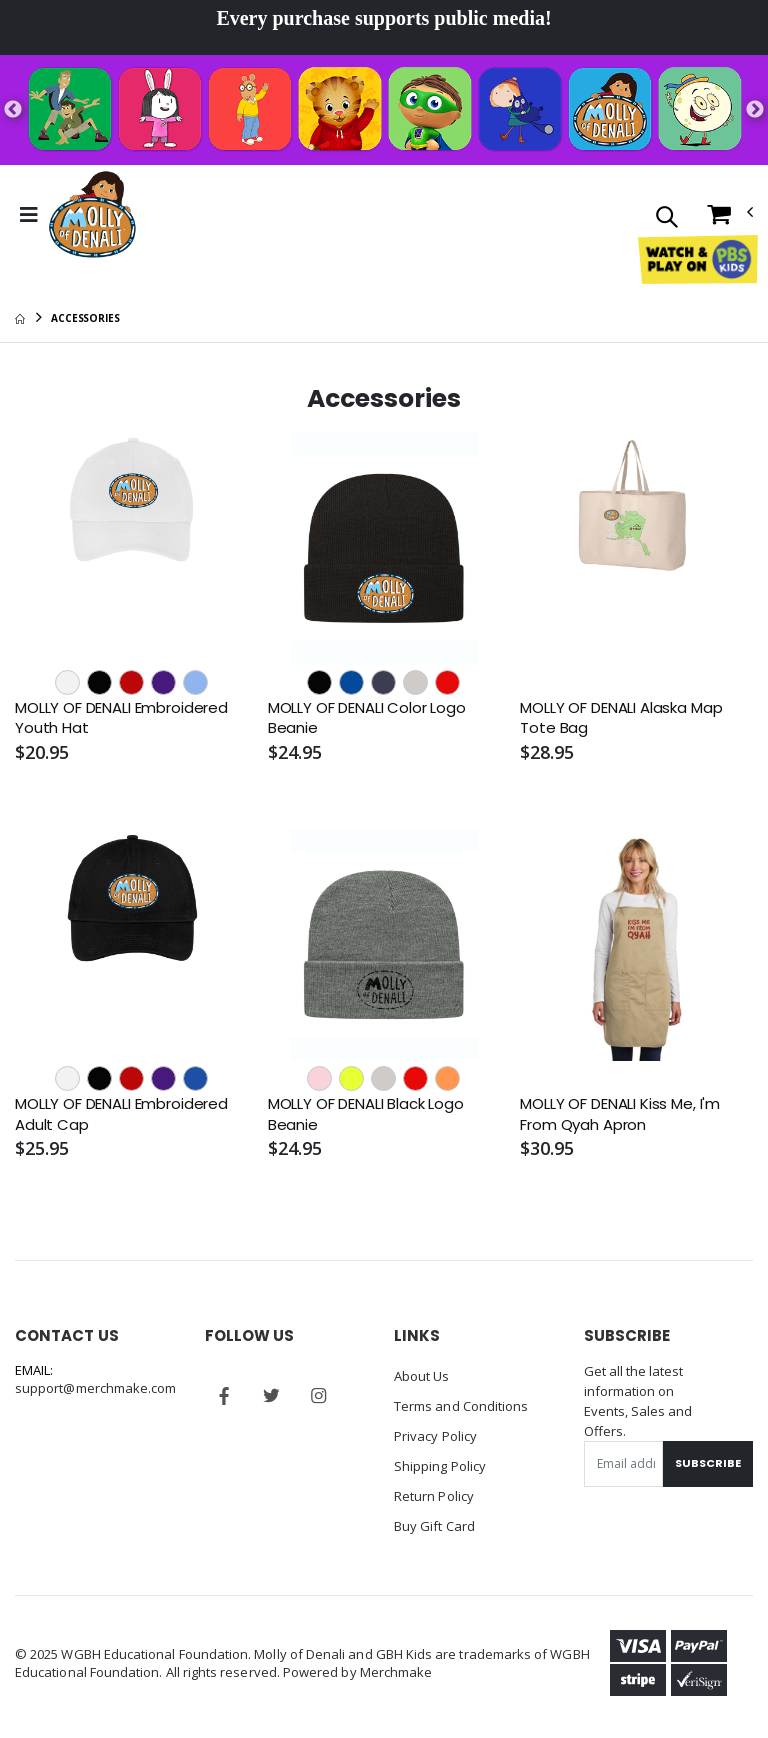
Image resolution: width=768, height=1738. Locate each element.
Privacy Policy (435, 1436)
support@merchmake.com (95, 1388)
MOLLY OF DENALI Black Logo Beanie (366, 1114)
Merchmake (396, 1672)
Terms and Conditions (461, 1406)
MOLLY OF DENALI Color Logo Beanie (367, 718)
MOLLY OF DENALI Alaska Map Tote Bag (621, 718)
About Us (422, 1376)
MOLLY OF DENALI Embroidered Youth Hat (121, 718)
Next (755, 110)
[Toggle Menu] (29, 215)
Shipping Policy (440, 1466)
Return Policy (434, 1496)
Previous (13, 110)
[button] (666, 218)
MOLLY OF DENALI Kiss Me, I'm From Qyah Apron (620, 1114)
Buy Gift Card (434, 1526)
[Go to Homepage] (92, 215)
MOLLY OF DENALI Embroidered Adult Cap (121, 1114)
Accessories (85, 318)
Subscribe (708, 1463)
